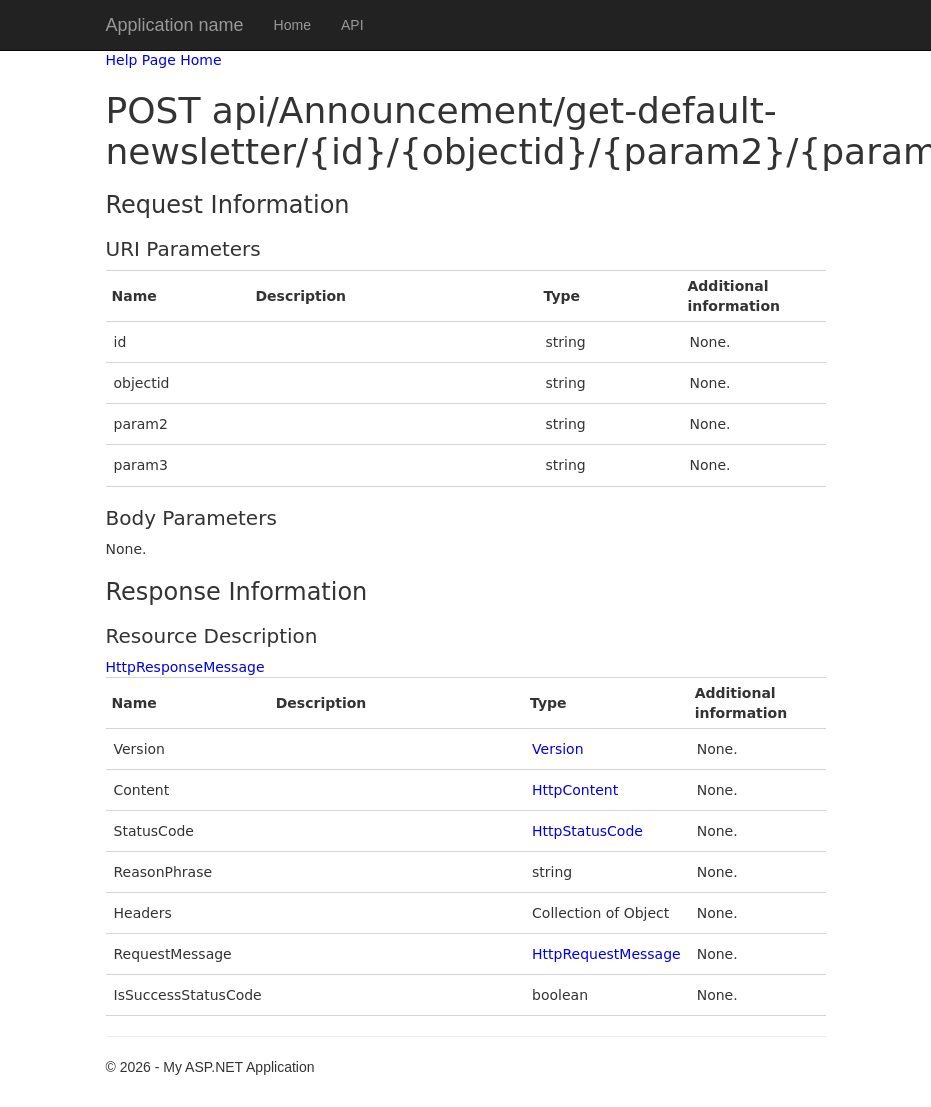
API (352, 25)
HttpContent (575, 790)
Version (557, 749)
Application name (175, 25)
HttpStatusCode (587, 831)
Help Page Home (164, 60)
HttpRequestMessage (606, 954)
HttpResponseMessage (185, 667)
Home (292, 25)
